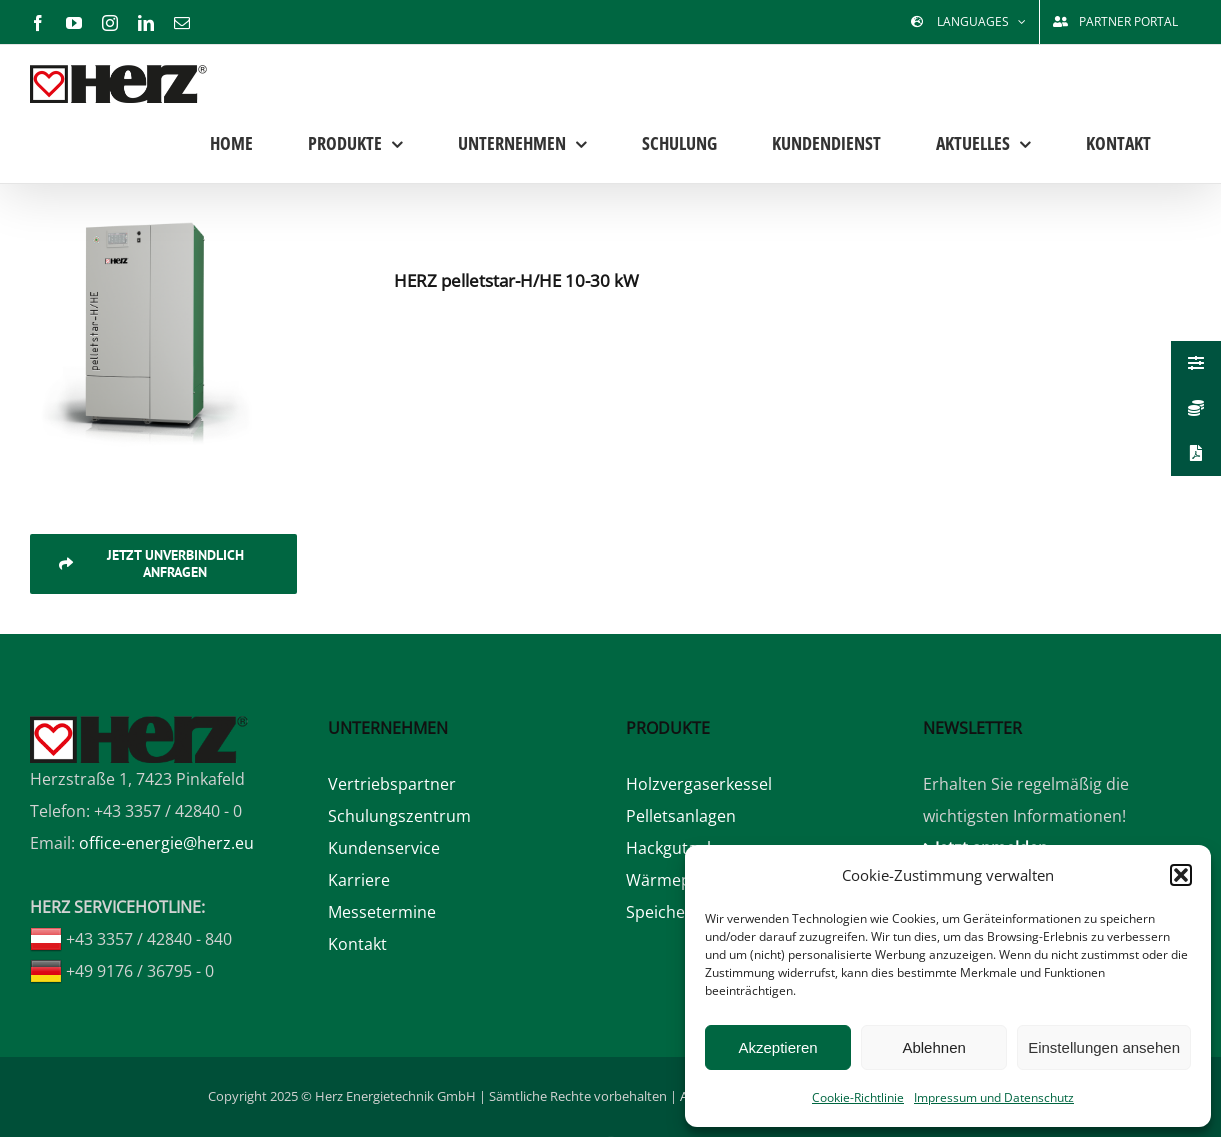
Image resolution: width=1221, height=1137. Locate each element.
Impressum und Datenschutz (994, 1097)
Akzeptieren (777, 1047)
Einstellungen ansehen (1104, 1047)
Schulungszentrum (399, 816)
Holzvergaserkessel (699, 784)
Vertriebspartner (392, 784)
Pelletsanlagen (681, 816)
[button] (1181, 875)
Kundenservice (384, 848)
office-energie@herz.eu (166, 843)
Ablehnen (933, 1047)
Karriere (359, 880)
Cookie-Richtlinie (858, 1097)
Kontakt (357, 944)
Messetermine (382, 912)
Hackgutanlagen (687, 848)
